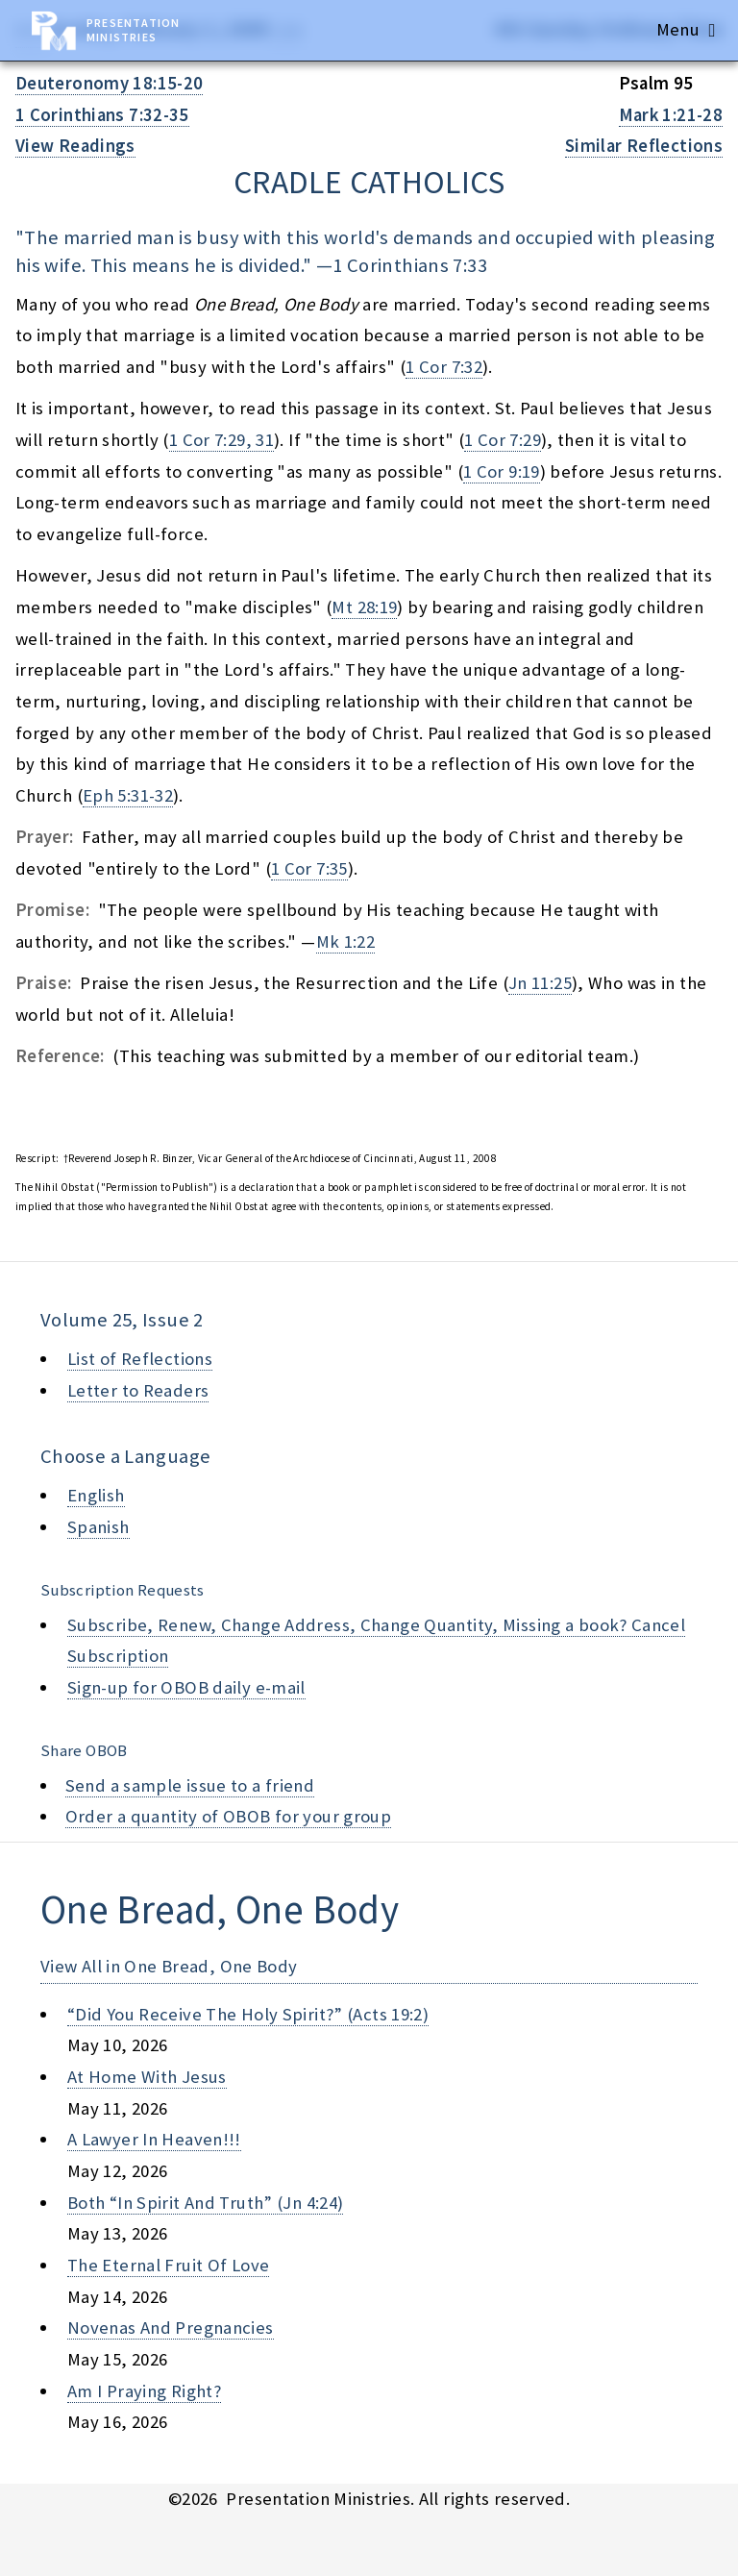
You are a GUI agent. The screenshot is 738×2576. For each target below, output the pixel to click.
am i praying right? (144, 2391)
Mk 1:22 (346, 941)
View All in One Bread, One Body (169, 1966)
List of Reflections (139, 1359)
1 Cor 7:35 (309, 868)
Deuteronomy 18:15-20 (109, 83)
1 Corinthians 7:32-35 (102, 115)
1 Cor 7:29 (502, 440)
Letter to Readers (138, 1390)
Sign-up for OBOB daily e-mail (186, 1687)
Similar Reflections (644, 146)
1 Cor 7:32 (444, 367)
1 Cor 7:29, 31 (221, 440)
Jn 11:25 (540, 983)
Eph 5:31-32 (128, 795)
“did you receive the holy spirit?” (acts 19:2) (248, 2014)
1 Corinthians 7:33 (409, 265)
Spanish (98, 1527)
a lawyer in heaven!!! (154, 2139)
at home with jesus (147, 2077)
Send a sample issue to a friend (190, 1785)
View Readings (75, 146)
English (96, 1495)
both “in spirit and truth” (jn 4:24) (205, 2203)
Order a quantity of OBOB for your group (228, 1816)
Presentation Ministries (133, 29)
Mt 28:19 (364, 607)
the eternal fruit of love (168, 2265)
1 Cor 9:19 (501, 471)
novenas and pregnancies (170, 2327)
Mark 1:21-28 (671, 115)
